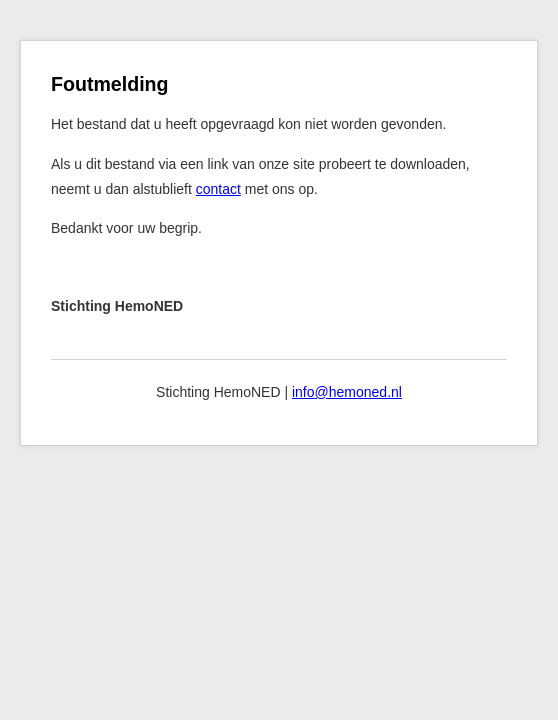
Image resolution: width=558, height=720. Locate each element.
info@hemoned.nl (347, 392)
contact (218, 189)
